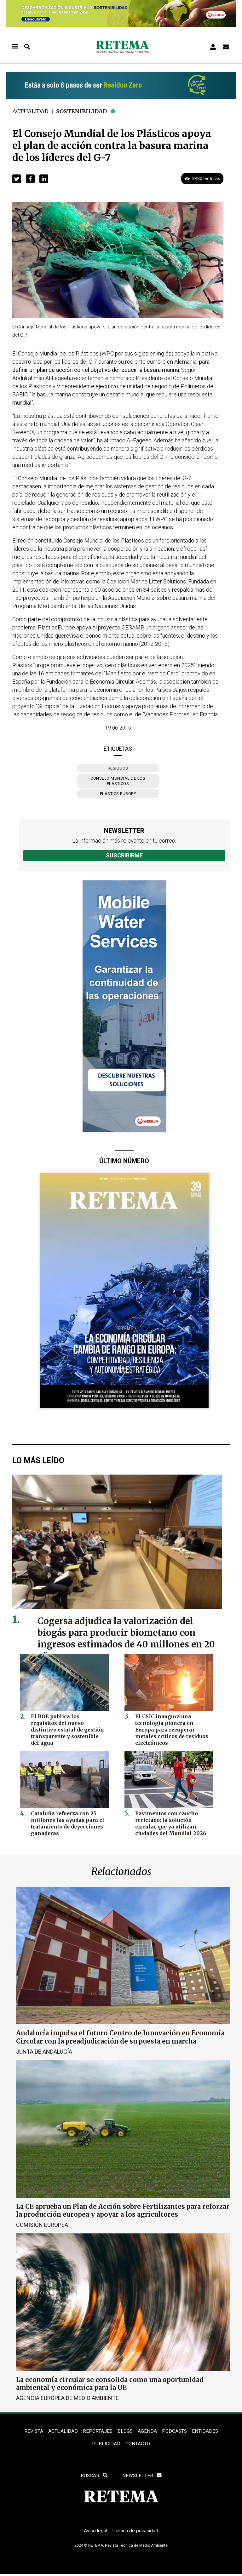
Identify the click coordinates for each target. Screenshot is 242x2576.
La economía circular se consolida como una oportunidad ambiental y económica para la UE (110, 2383)
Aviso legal (95, 2533)
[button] (16, 179)
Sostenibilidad (84, 111)
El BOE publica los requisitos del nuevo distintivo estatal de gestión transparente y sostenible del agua (67, 1725)
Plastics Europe (118, 793)
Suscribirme (124, 855)
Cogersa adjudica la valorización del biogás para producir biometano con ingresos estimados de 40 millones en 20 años (122, 1638)
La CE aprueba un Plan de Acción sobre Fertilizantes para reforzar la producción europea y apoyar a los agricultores (122, 2210)
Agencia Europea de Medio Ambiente (67, 2397)
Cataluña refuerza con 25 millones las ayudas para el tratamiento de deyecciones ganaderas (65, 1822)
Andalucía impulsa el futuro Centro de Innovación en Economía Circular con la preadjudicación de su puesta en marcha (120, 2037)
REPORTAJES (97, 2431)
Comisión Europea (42, 2224)
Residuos (118, 768)
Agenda (147, 2431)
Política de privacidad (136, 2533)
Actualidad (31, 111)
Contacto (138, 2445)
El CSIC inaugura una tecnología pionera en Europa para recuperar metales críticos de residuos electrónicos (172, 1728)
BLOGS (125, 2431)
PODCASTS (175, 2431)
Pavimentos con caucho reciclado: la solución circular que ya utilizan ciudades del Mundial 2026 (172, 1822)
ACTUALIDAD (62, 2431)
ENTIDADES (206, 2431)
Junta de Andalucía (44, 2051)
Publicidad (105, 2445)
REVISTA (32, 2431)
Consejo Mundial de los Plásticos (117, 781)
